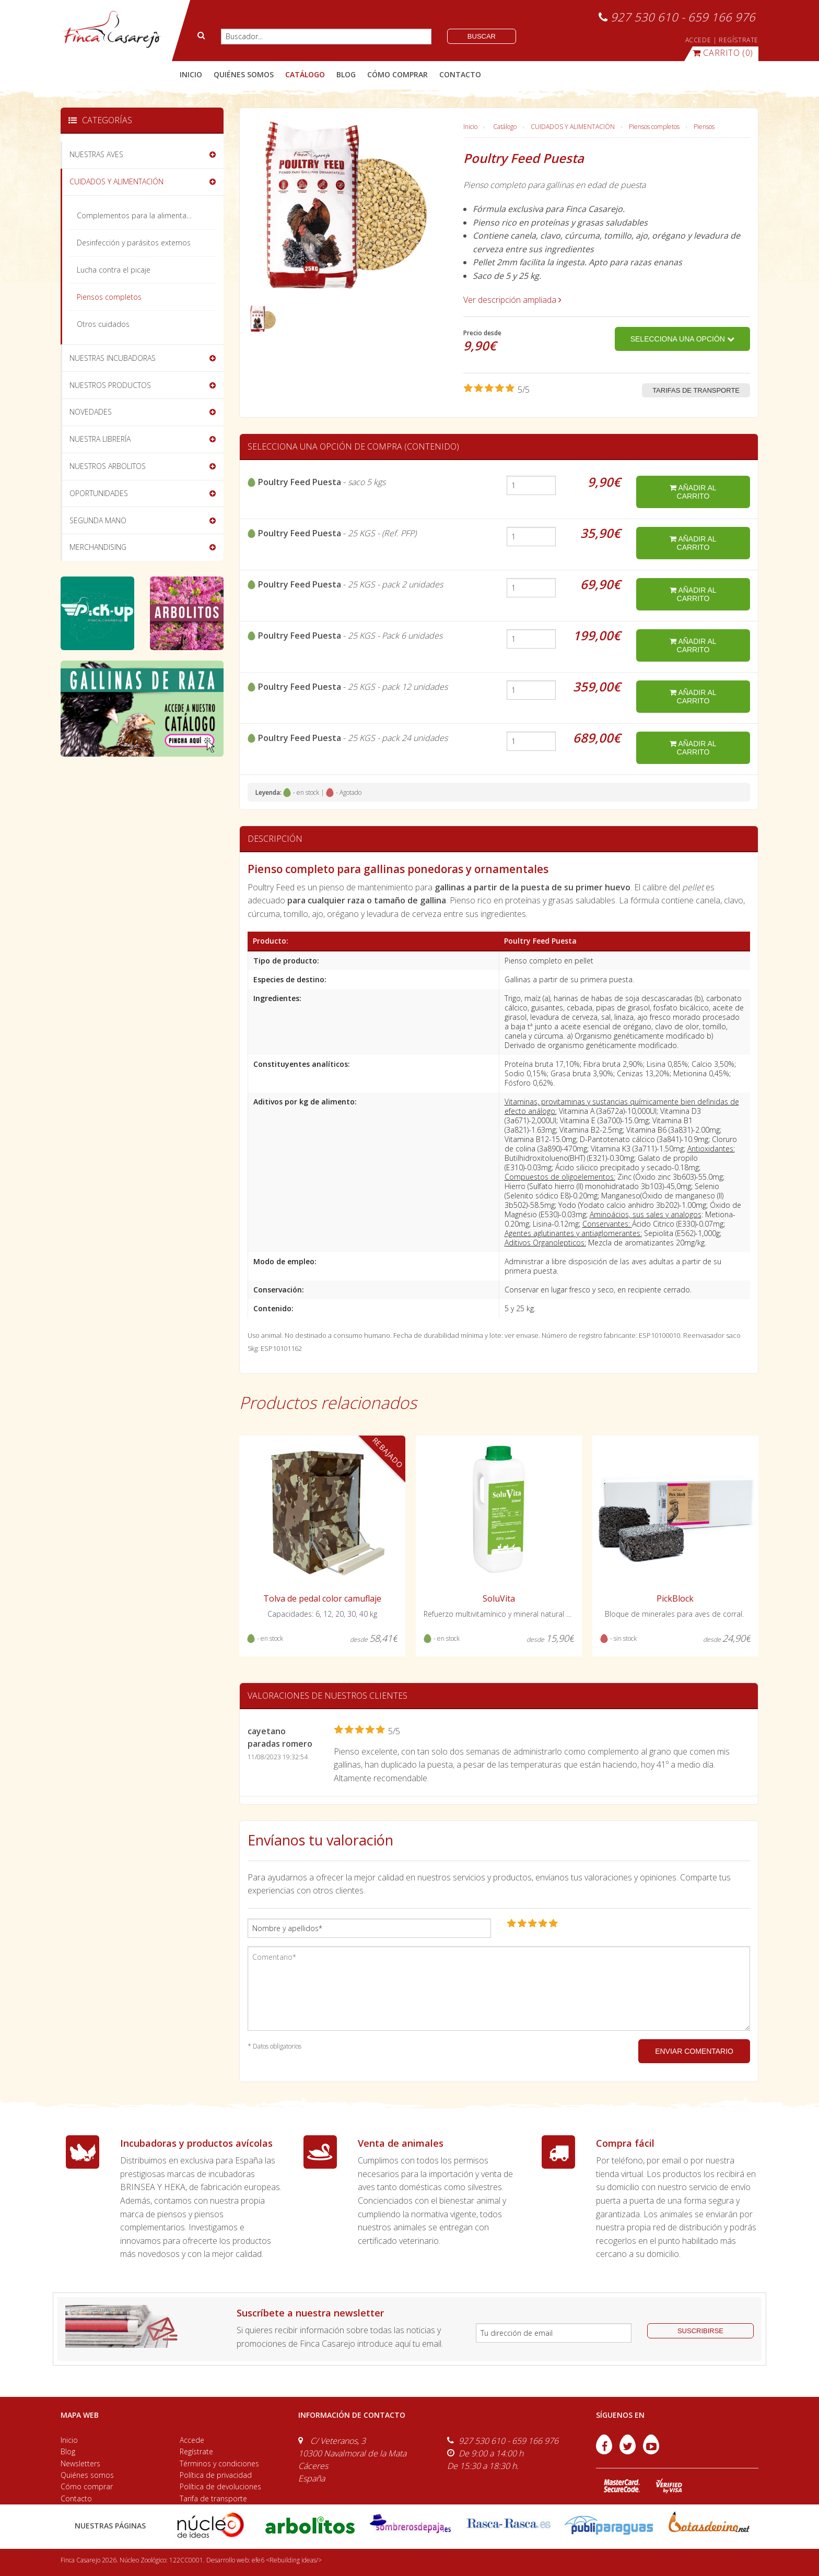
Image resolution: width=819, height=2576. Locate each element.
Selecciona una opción (682, 339)
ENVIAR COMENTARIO (694, 2051)
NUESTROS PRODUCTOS (110, 385)
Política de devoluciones (220, 2486)
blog (346, 74)
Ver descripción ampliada (512, 299)
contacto (460, 74)
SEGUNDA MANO (97, 520)
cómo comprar (397, 74)
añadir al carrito (693, 492)
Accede (192, 2440)
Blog (68, 2451)
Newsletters (80, 2463)
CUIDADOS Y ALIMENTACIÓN (573, 126)
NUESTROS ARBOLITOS (107, 466)
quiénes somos (244, 74)
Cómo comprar (87, 2486)
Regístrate (196, 2451)
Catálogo (505, 126)
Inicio (191, 74)
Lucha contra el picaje (113, 270)
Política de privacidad (216, 2475)
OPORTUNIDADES (98, 493)
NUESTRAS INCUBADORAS (112, 358)
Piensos (704, 126)
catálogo (305, 74)
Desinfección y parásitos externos (134, 243)
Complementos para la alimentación (139, 215)
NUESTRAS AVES (96, 154)
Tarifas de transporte (696, 390)
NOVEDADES (90, 412)
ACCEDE (698, 40)
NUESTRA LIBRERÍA (100, 439)
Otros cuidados (103, 324)
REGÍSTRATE (738, 40)
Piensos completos (654, 126)
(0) (723, 52)
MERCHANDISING (97, 547)
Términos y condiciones (219, 2463)
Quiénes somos (87, 2475)
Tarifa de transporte (213, 2498)
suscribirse (700, 2331)
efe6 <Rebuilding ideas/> (287, 2560)
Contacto (76, 2498)
